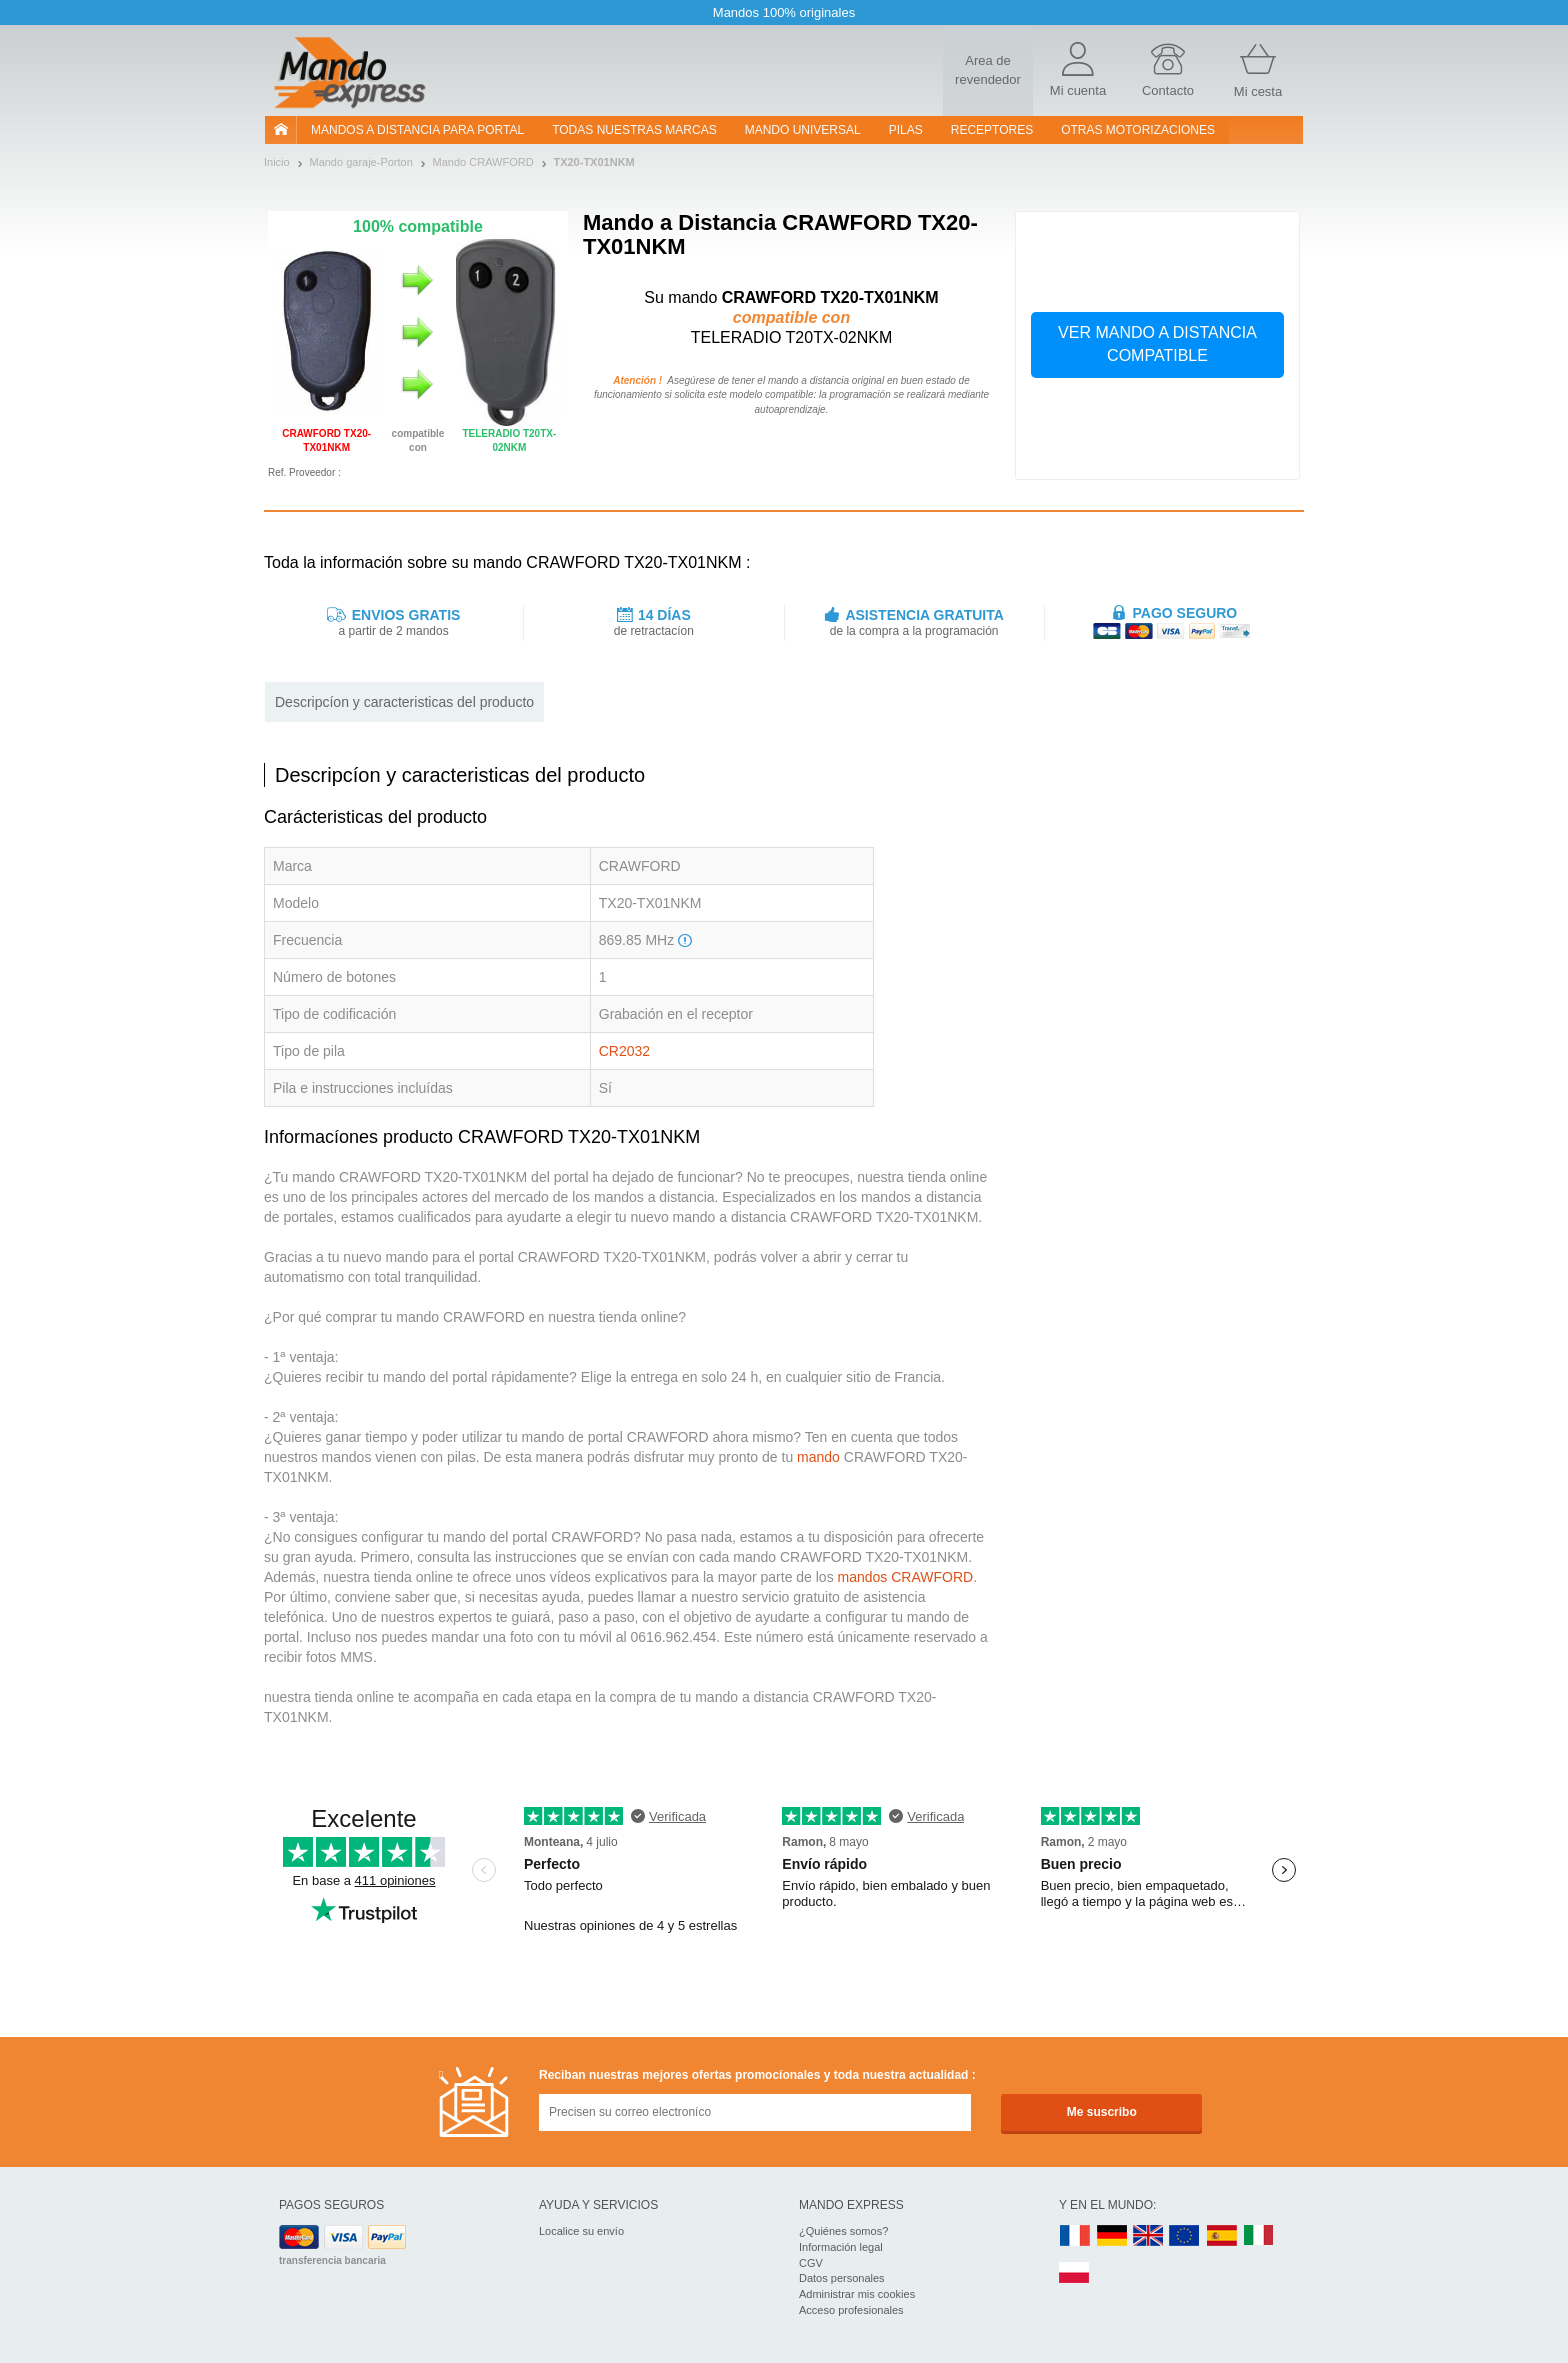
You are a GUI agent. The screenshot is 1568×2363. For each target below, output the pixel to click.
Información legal (841, 2247)
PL (1075, 2273)
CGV (811, 2263)
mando (818, 1457)
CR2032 (624, 1051)
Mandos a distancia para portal (417, 130)
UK (1149, 2236)
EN (1185, 2236)
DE (1112, 2236)
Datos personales (842, 2278)
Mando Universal (803, 130)
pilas (906, 130)
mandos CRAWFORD (906, 1577)
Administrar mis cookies (857, 2294)
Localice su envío (581, 2231)
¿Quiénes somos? (843, 2231)
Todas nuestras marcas (634, 130)
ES (1222, 2236)
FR (1075, 2236)
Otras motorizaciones (1138, 130)
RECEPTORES (992, 130)
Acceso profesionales (851, 2310)
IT (1259, 2236)
